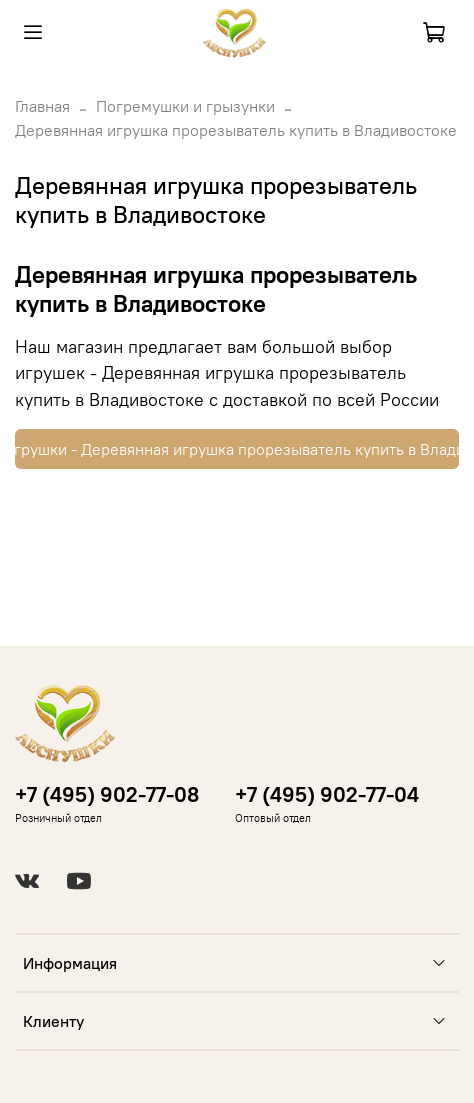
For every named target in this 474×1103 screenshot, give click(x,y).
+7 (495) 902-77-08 (107, 794)
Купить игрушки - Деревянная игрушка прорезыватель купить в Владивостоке (237, 449)
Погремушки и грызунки (185, 106)
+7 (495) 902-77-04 (327, 794)
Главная (42, 106)
